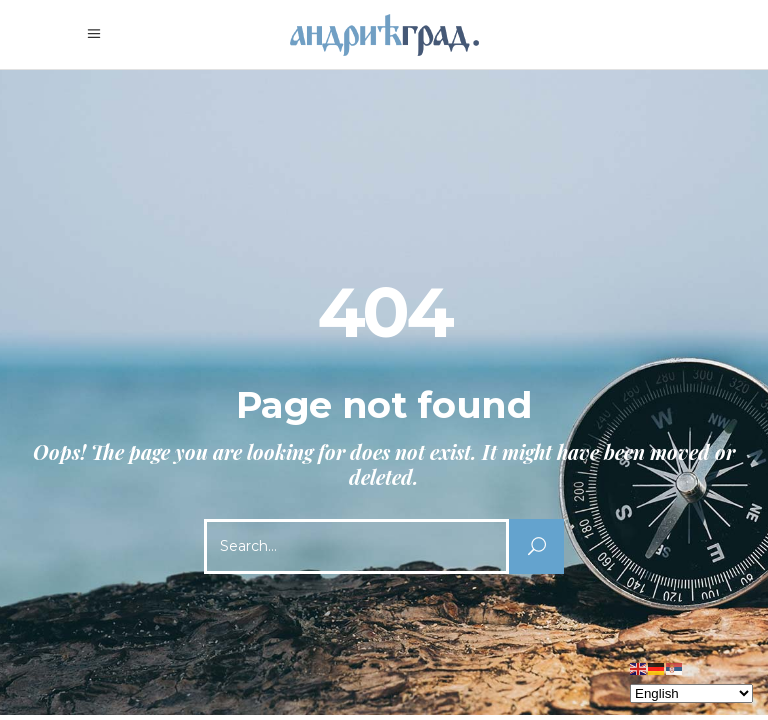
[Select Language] (691, 693)
